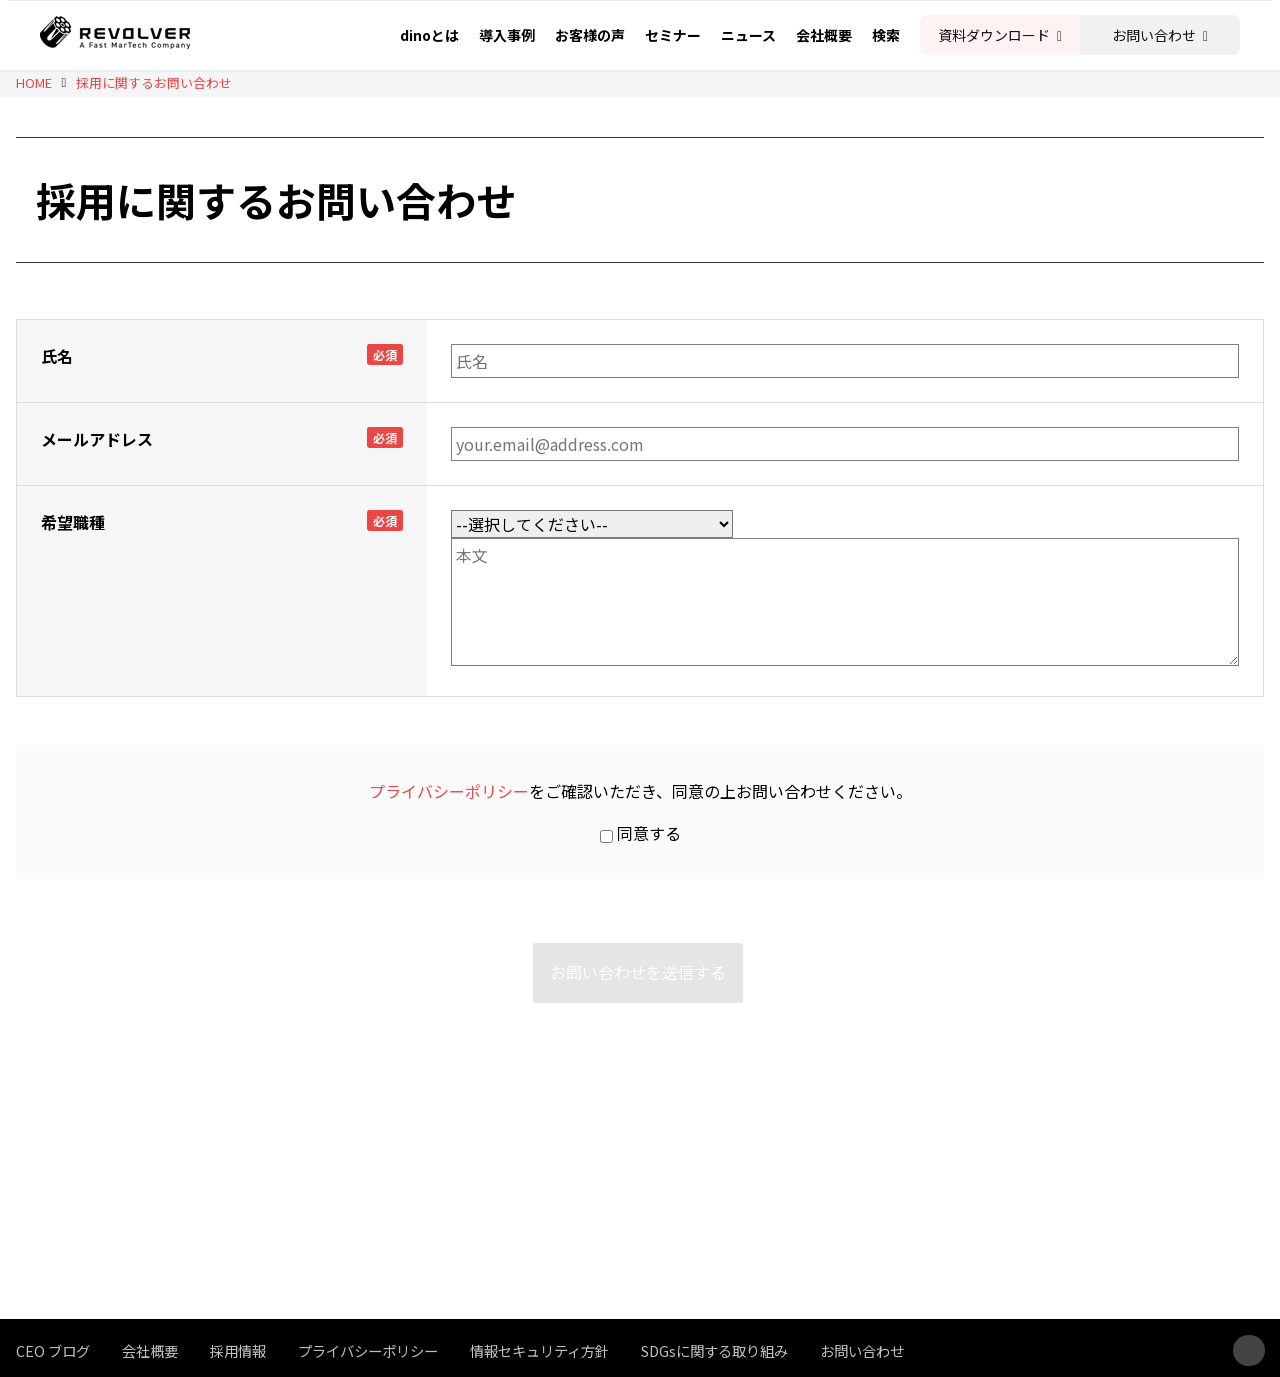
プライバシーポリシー (449, 791)
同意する (640, 833)
